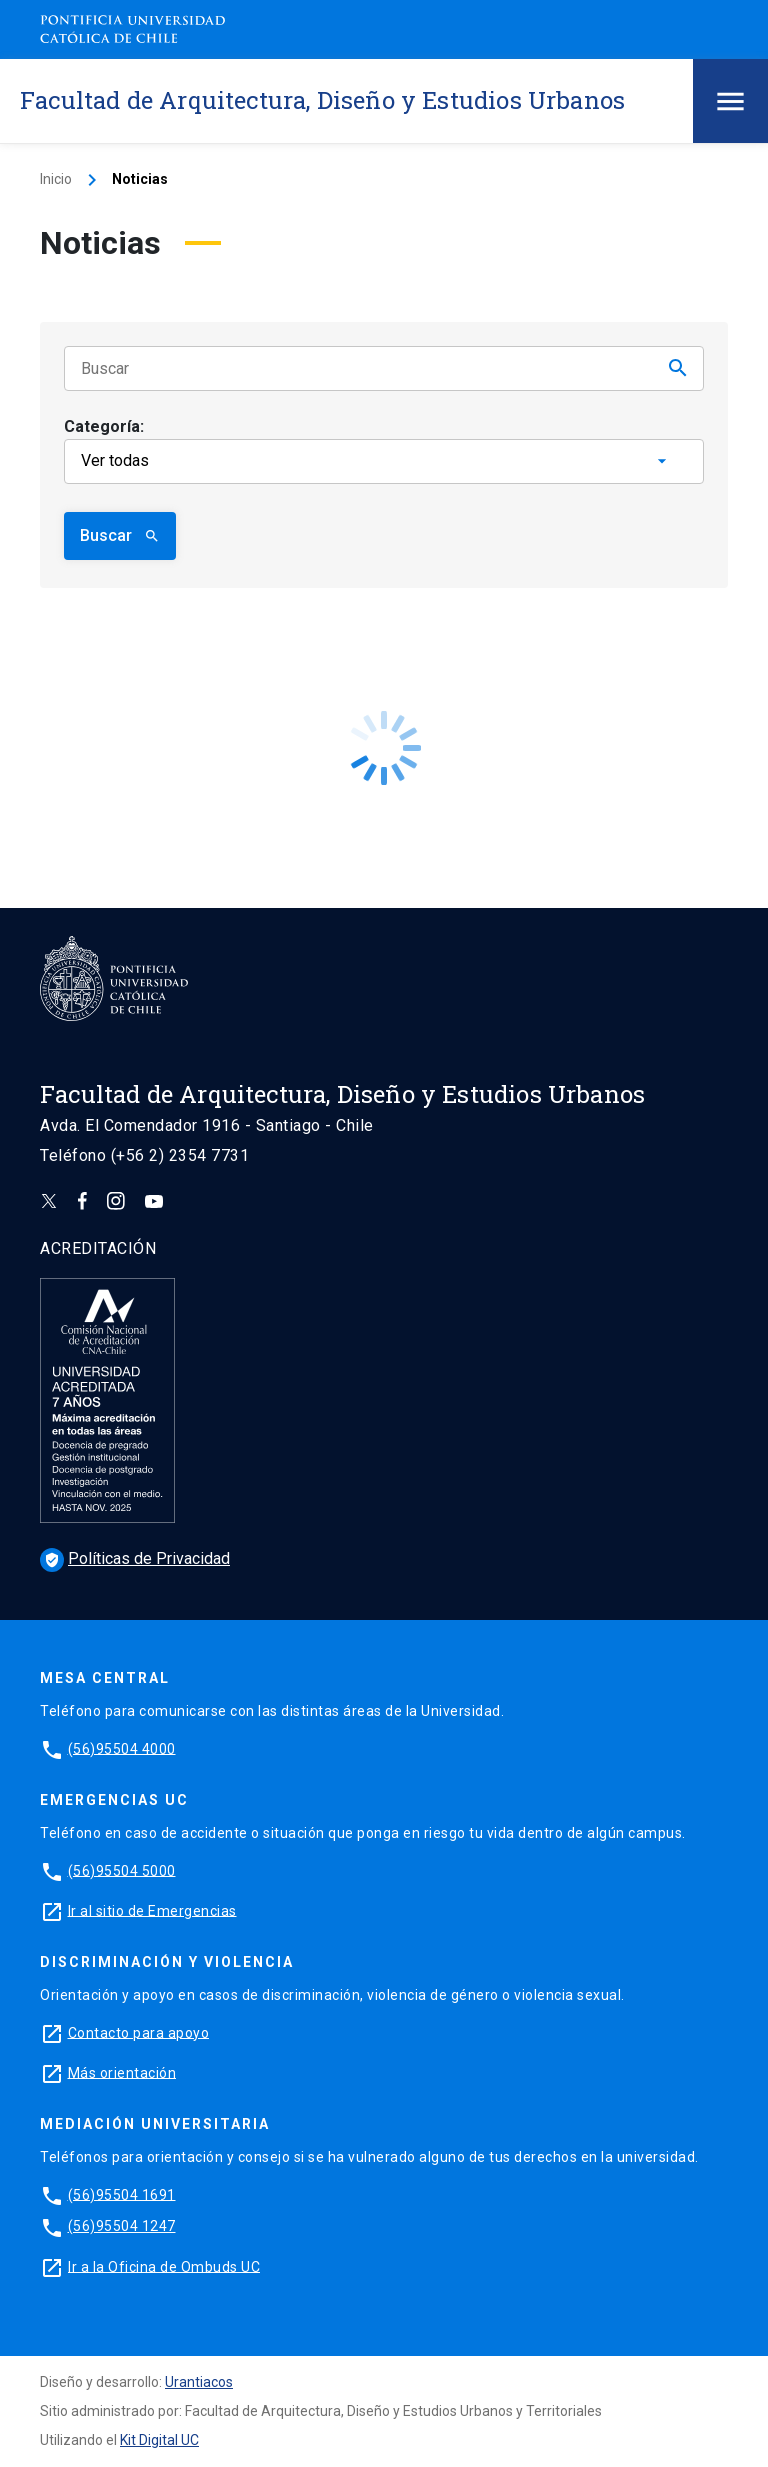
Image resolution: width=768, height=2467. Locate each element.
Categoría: (104, 426)
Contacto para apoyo (139, 2032)
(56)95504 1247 (122, 2226)
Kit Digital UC (159, 2440)
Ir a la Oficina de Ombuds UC (164, 2266)
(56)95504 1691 (122, 2194)
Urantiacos (199, 2382)
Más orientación (122, 2072)
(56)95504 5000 (122, 1870)
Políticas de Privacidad (135, 1558)
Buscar (120, 535)
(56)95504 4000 (122, 1748)
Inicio (56, 179)
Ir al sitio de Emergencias (152, 1910)
